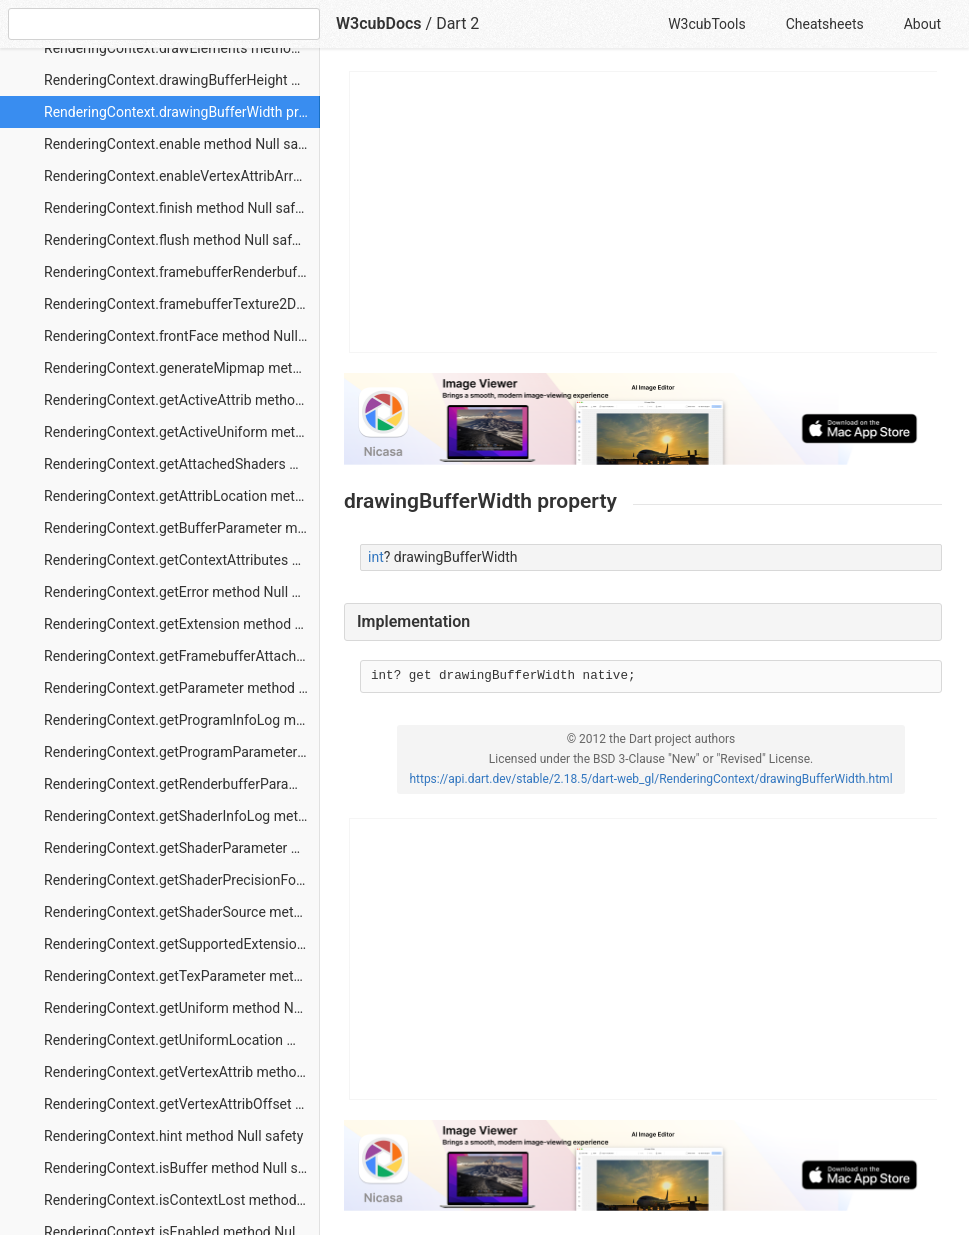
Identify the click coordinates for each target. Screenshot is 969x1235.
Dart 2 (457, 23)
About (922, 24)
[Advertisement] (644, 212)
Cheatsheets (825, 24)
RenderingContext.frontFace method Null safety (182, 336)
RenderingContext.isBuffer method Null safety (182, 1168)
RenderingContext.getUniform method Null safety (182, 1008)
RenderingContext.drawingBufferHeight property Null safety (182, 80)
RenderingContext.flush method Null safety (177, 240)
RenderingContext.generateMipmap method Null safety (182, 368)
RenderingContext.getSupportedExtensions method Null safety (182, 944)
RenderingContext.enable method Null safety (182, 144)
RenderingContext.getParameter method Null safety (182, 688)
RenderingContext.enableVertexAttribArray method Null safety (182, 176)
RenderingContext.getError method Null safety (182, 592)
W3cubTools (706, 24)
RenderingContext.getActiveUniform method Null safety (182, 432)
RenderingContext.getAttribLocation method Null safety (182, 496)
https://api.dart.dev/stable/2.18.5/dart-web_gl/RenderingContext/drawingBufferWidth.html (650, 779)
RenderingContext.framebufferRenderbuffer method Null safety (182, 272)
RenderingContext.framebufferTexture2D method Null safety (182, 304)
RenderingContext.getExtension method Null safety (182, 624)
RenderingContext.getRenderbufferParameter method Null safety (182, 784)
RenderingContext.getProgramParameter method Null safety (182, 752)
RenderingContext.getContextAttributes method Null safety (182, 560)
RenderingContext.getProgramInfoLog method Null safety (182, 720)
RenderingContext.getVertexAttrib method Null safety (182, 1072)
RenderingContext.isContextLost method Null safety (182, 1200)
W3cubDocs (379, 23)
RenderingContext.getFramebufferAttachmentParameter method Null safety (182, 656)
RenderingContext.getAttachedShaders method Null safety (182, 464)
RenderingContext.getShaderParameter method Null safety (182, 848)
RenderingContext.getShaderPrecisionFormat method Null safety (182, 880)
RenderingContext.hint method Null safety (173, 1136)
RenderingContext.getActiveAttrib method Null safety (182, 400)
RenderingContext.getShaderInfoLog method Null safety (182, 816)
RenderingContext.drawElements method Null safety (182, 48)
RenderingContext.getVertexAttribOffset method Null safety (182, 1104)
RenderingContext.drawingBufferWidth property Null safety (182, 112)
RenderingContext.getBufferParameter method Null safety (182, 528)
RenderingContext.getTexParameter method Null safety (182, 976)
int (376, 557)
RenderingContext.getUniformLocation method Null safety (182, 1040)
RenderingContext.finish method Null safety (179, 208)
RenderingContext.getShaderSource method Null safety (182, 912)
